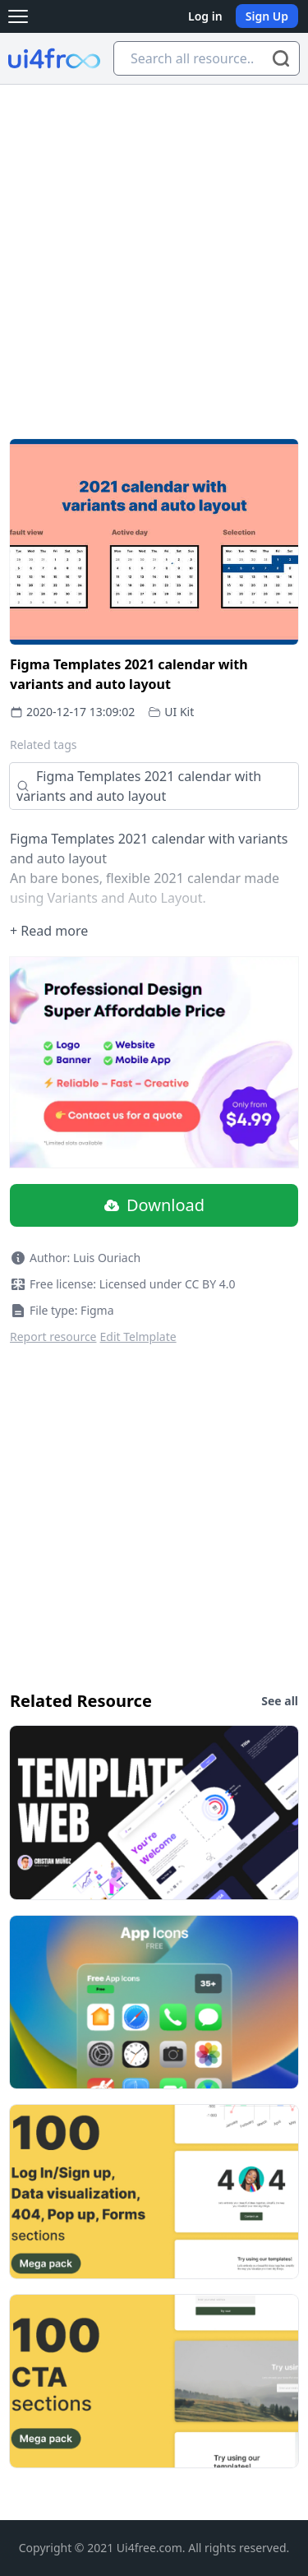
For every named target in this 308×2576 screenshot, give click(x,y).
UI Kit (179, 711)
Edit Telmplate (138, 1336)
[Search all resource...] (206, 58)
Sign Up (267, 16)
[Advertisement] (154, 247)
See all (279, 1701)
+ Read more (49, 931)
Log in (205, 16)
